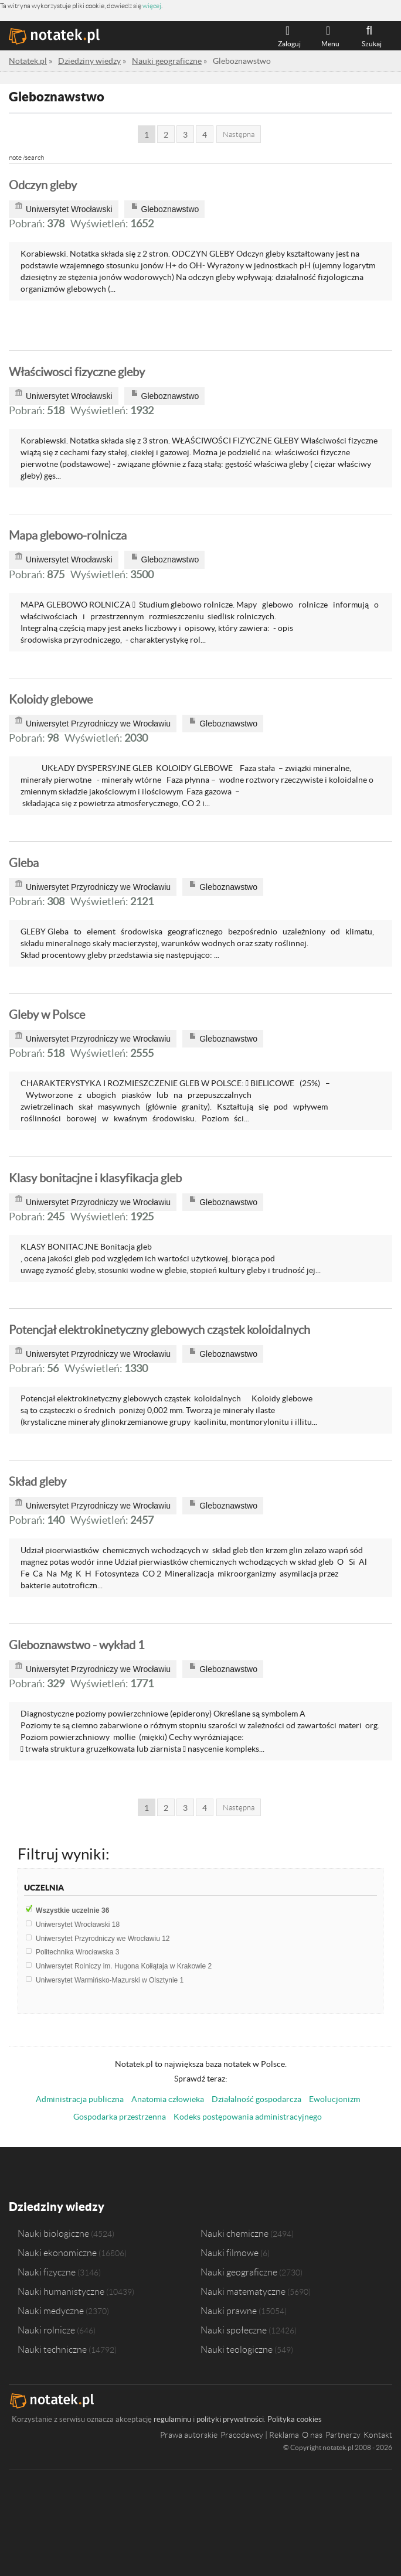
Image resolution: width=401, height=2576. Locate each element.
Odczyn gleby (43, 185)
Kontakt (377, 2434)
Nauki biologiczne (53, 2233)
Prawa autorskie (189, 2434)
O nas (312, 2434)
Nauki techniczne (52, 2349)
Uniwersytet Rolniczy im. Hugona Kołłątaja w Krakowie (124, 1966)
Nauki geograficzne (238, 2272)
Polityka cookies (294, 2419)
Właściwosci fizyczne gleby (77, 372)
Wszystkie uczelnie (72, 1910)
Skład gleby (37, 1481)
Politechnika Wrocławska (78, 1952)
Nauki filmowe (229, 2252)
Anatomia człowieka (167, 2099)
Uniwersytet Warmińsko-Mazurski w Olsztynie (109, 1980)
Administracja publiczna (80, 2099)
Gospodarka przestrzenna (119, 2116)
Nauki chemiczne (234, 2233)
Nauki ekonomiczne (57, 2252)
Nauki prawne (228, 2310)
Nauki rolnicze (46, 2330)
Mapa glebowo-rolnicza (68, 535)
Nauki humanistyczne (61, 2291)
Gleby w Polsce (47, 1014)
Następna (238, 134)
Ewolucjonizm (334, 2099)
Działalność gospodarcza (256, 2099)
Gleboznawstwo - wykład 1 (77, 1645)
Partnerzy (343, 2434)
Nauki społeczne (233, 2330)
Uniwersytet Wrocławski (78, 1924)
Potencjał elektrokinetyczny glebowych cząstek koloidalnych (159, 1329)
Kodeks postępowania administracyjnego (248, 2116)
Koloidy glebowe (51, 699)
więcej (151, 5)
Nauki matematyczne (243, 2291)
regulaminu (172, 2419)
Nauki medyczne (51, 2310)
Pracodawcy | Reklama (259, 2434)
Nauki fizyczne (47, 2272)
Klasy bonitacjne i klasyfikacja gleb (95, 1178)
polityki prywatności (230, 2419)
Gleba (24, 863)
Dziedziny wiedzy (56, 2206)
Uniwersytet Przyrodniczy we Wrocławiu (103, 1938)
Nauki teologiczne (236, 2349)
